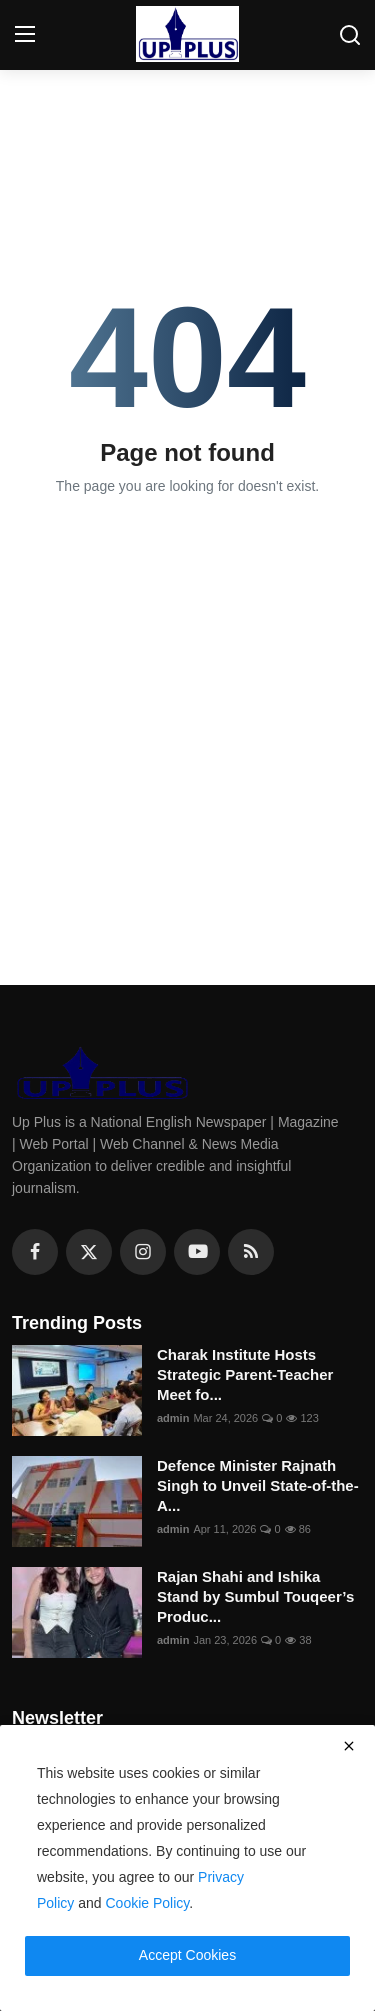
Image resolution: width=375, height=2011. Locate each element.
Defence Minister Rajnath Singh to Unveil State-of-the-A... (258, 1485)
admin (173, 1418)
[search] (350, 35)
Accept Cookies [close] (187, 1955)
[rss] (251, 1252)
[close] (349, 1746)
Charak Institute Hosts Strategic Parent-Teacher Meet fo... (245, 1374)
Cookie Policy (148, 1903)
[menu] (25, 35)
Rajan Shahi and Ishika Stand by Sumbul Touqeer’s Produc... (255, 1596)
